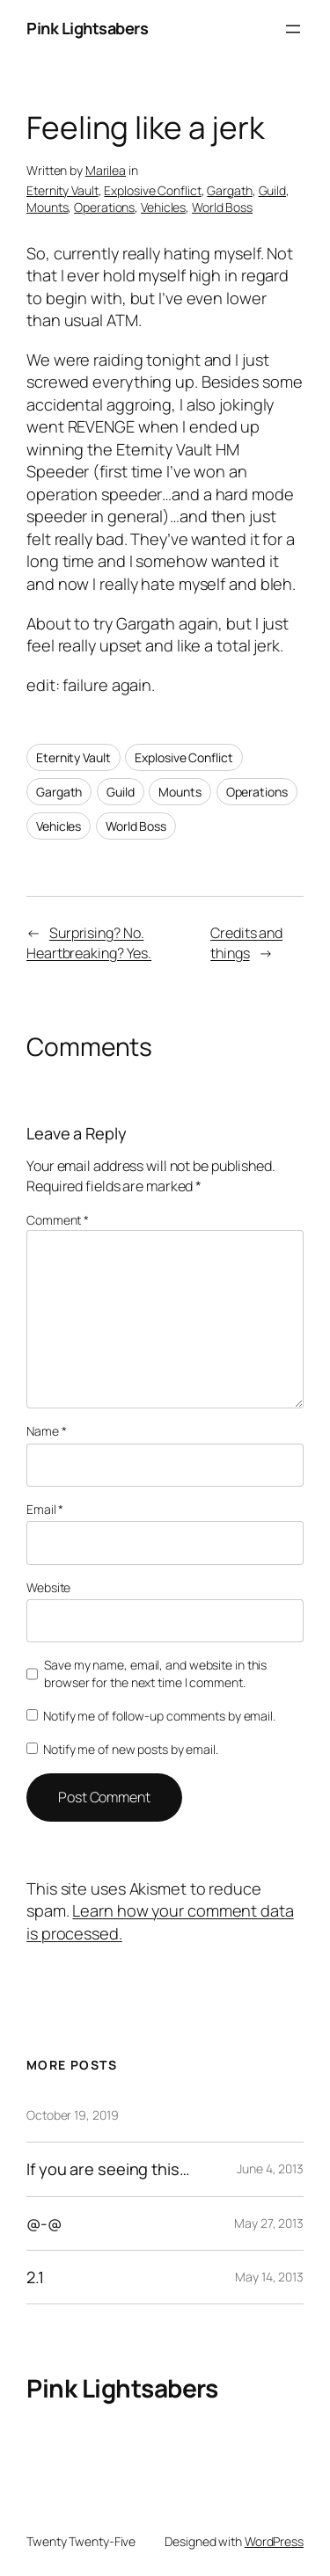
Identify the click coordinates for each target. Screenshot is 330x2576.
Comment (57, 1220)
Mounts (47, 207)
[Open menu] (293, 29)
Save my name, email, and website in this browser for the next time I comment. (155, 1673)
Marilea (105, 170)
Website (48, 1587)
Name (46, 1431)
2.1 (35, 2277)
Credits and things (246, 943)
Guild (273, 190)
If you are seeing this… (108, 2169)
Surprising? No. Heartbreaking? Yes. (88, 943)
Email (44, 1509)
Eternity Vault (62, 190)
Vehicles (163, 207)
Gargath (229, 190)
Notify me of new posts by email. (130, 1749)
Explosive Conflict (152, 190)
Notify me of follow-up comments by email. (159, 1715)
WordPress (274, 2541)
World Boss (222, 207)
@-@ (44, 2223)
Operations (104, 207)
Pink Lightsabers (87, 28)
